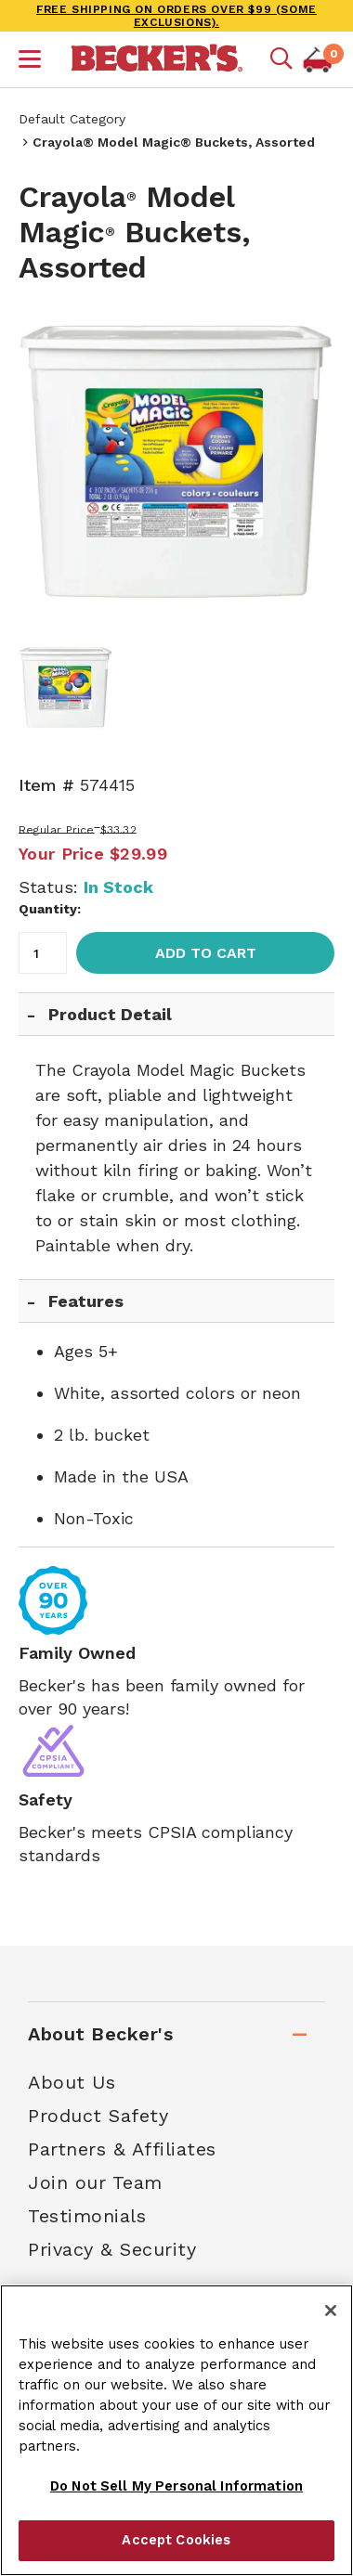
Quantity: (50, 908)
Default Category (72, 118)
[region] (176, 2430)
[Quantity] (43, 953)
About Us (71, 2082)
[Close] (330, 2310)
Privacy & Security (112, 2249)
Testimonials (87, 2216)
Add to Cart (205, 953)
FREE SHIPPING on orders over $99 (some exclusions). (176, 16)
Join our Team (95, 2182)
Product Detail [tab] (110, 1014)
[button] (30, 61)
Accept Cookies (176, 2539)
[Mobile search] (281, 59)
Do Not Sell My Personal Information (176, 2486)
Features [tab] (86, 1301)
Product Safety (98, 2115)
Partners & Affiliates (122, 2149)
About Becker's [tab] (100, 2034)
